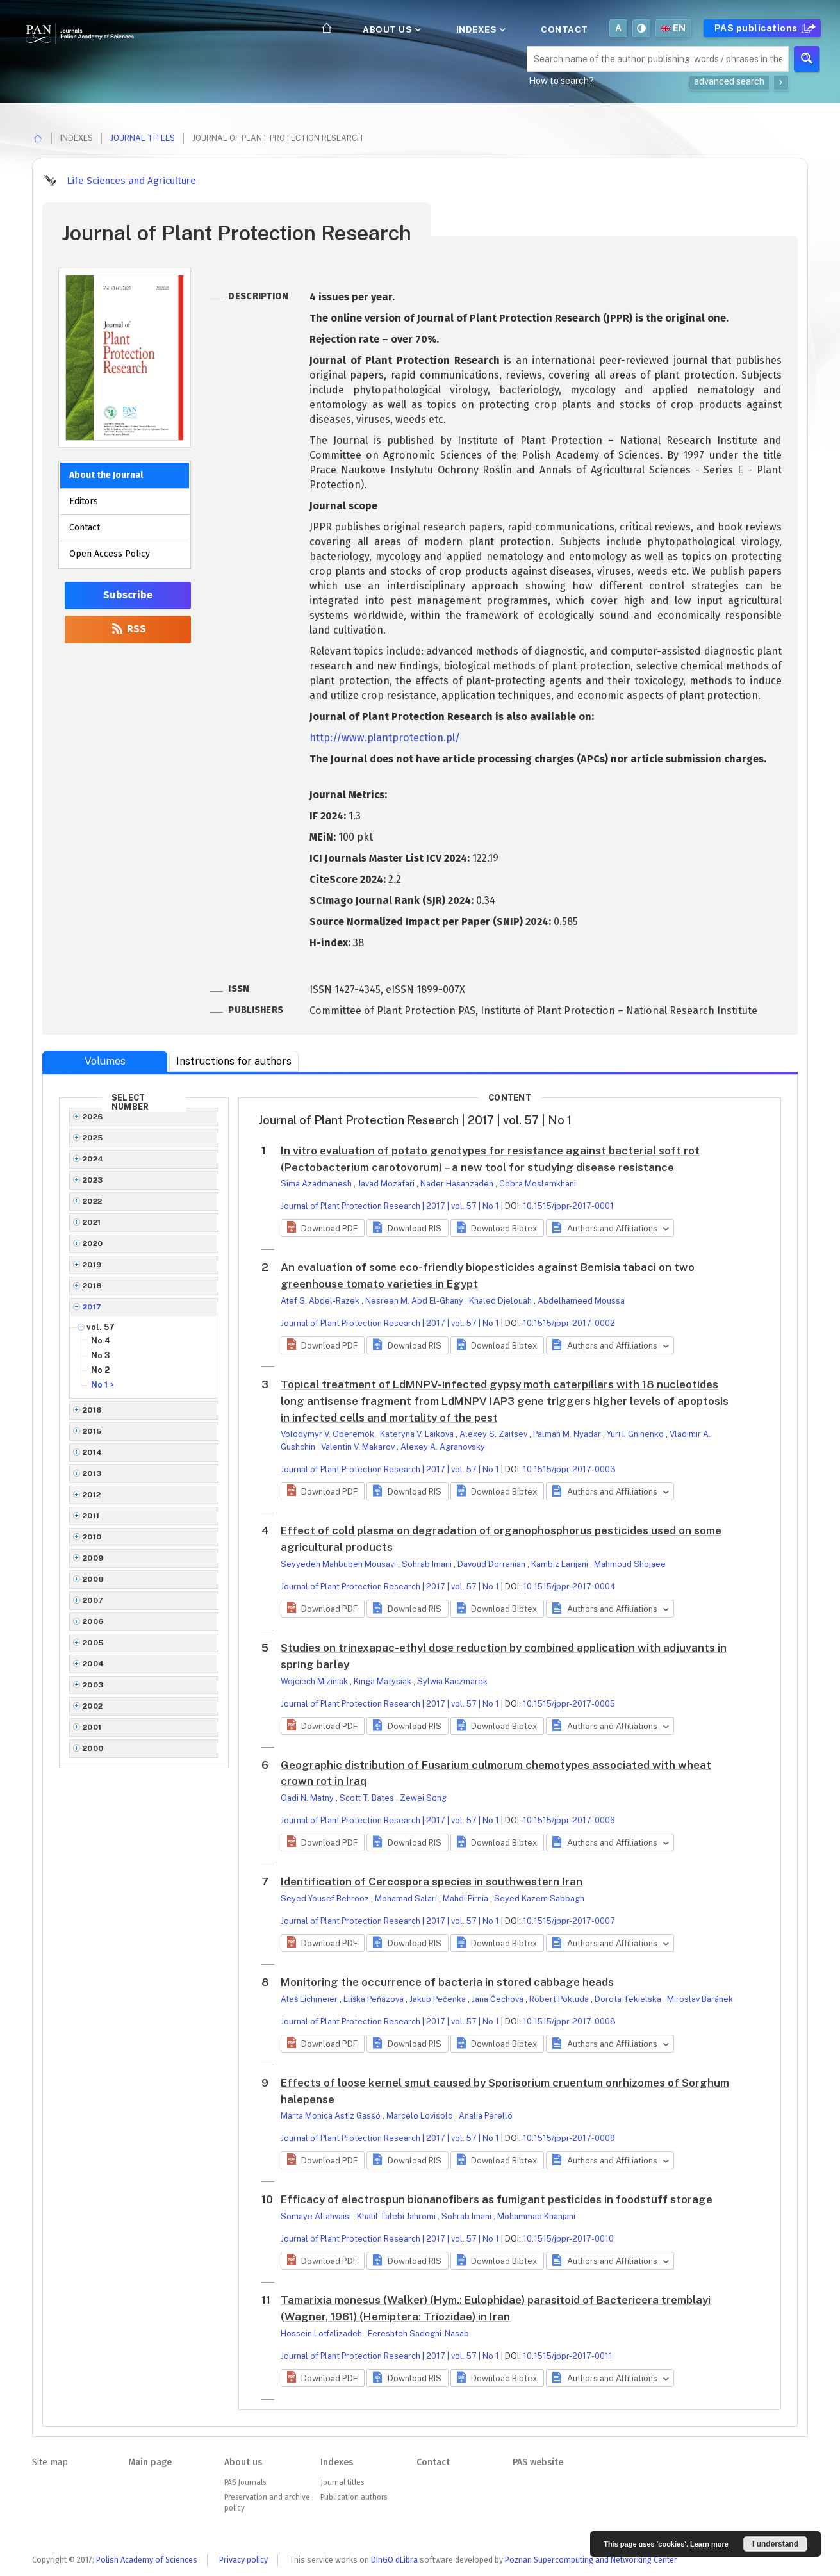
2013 (92, 1473)
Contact (564, 29)
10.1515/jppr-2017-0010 (568, 2239)
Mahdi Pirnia (466, 1898)
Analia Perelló (486, 2116)
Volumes (105, 1061)
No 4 (100, 1340)
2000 (93, 1748)
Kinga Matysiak (383, 1681)
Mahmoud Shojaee (630, 1564)
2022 (93, 1201)
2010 (92, 1536)
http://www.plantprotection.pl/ (384, 738)
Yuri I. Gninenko (636, 1434)
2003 (93, 1684)
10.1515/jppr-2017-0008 (569, 2021)
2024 (93, 1158)
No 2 (100, 1370)
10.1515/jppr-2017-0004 (569, 1586)
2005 (93, 1642)
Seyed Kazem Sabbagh (539, 1898)
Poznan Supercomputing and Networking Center (591, 2559)
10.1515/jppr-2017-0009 (569, 2138)
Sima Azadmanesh (317, 1183)
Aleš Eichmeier (310, 1999)
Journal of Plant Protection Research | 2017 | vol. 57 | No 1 (390, 1206)
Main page (150, 2462)
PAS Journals (245, 2482)
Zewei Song (423, 1798)
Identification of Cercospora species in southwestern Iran (431, 1881)
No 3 (100, 1355)
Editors (83, 501)
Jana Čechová (498, 1999)
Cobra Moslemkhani (537, 1183)
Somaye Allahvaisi (317, 2216)
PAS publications (763, 28)
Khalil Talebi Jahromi (397, 2216)
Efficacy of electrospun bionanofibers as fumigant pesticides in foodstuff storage (496, 2199)
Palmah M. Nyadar (568, 1434)
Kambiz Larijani (560, 1564)
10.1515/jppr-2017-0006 (569, 1820)
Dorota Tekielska (629, 1999)
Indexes (480, 29)
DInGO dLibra (394, 2559)
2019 (92, 1264)
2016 (92, 1410)
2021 (92, 1222)
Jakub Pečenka (438, 1999)
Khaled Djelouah (501, 1301)
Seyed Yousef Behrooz (326, 1898)
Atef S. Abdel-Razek (321, 1301)
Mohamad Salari (407, 1898)
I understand (775, 2543)
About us (391, 29)
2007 (93, 1600)
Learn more (709, 2544)
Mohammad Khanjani (536, 2216)
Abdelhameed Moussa (581, 1301)
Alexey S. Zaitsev (494, 1434)
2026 (93, 1116)
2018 (93, 1285)
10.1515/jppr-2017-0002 (569, 1323)
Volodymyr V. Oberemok (328, 1434)
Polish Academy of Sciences (146, 2559)
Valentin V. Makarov (359, 1447)
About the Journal (106, 475)
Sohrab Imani (428, 1564)
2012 (92, 1494)
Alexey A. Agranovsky (442, 1447)
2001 (92, 1727)
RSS (128, 629)
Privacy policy (243, 2559)
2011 (91, 1515)
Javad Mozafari (387, 1183)
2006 (93, 1621)
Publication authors (353, 2497)
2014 (93, 1452)
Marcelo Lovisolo (420, 2116)
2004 (93, 1663)
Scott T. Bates (368, 1798)
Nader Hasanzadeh (457, 1183)
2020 (93, 1243)
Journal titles (142, 138)
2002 (93, 1706)
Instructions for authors (234, 1061)
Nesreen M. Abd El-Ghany (415, 1301)
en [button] (673, 28)
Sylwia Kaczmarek (452, 1681)
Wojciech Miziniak (315, 1681)
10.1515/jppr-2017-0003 (569, 1469)
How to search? (561, 81)
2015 (92, 1431)
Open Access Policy (109, 553)
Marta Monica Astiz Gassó (332, 2116)
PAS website (538, 2462)
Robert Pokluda (560, 1999)
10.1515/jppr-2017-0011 (568, 2356)
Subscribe (127, 595)
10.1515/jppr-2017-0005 (569, 1704)
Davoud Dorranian (492, 1564)
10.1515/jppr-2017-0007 (569, 1921)
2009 (93, 1558)
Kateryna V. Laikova (418, 1434)
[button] (323, 1228)
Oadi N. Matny (308, 1798)
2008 (93, 1579)
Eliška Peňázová (374, 1999)
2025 (93, 1137)
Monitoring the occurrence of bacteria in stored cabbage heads (447, 1982)
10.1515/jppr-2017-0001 (568, 1206)
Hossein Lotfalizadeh (322, 2333)
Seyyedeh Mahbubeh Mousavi (339, 1564)
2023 (93, 1180)
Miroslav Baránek (700, 1999)
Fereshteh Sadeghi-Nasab (418, 2333)
